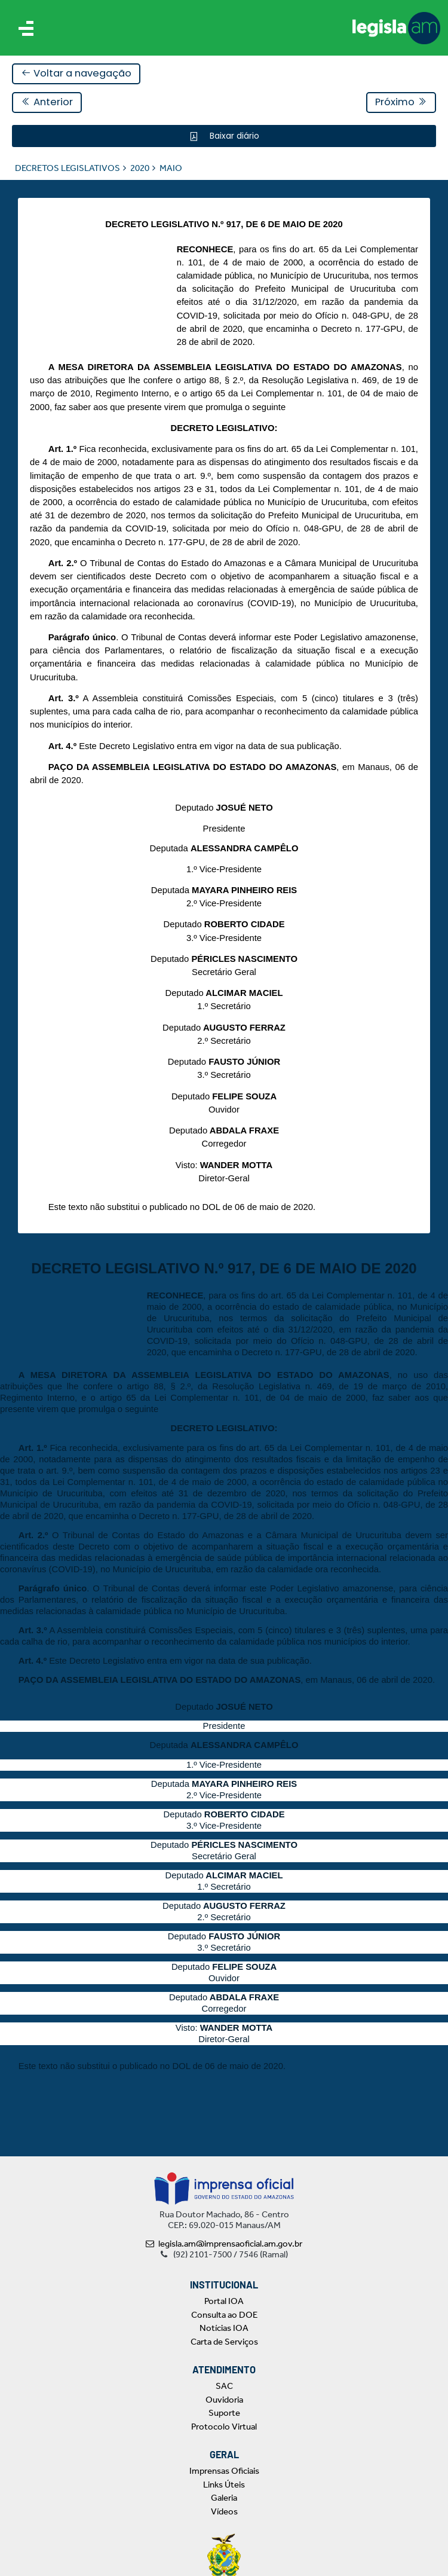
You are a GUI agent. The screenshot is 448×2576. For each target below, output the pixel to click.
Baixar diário (233, 136)
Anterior (47, 102)
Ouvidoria (224, 2399)
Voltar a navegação (76, 73)
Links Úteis (224, 2484)
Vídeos (224, 2511)
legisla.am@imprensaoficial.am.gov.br (224, 2243)
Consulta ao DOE (224, 2314)
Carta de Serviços (224, 2341)
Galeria (224, 2497)
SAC (224, 2386)
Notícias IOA (224, 2328)
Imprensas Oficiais (224, 2470)
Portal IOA (224, 2301)
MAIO (170, 168)
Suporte (224, 2412)
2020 (139, 168)
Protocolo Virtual (224, 2426)
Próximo (401, 102)
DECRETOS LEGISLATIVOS (67, 168)
